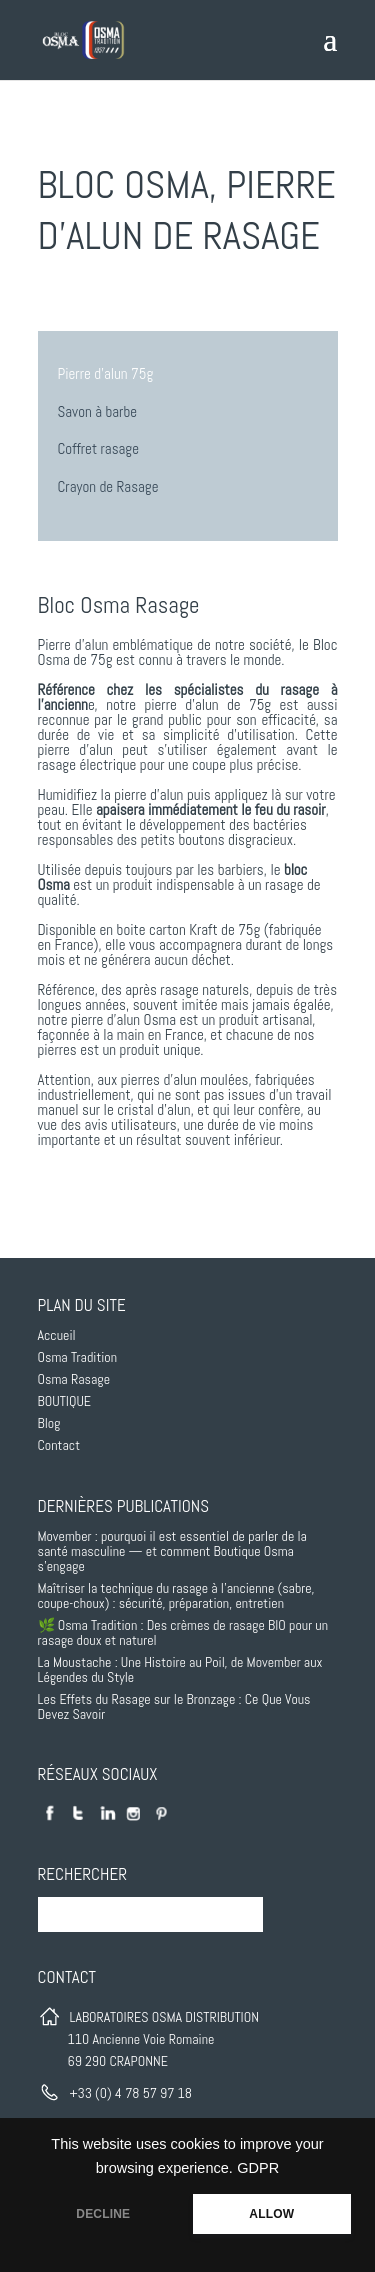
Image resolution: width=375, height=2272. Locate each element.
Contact (59, 1445)
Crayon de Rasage (108, 486)
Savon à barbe (98, 411)
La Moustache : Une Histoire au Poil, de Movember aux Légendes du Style (180, 1669)
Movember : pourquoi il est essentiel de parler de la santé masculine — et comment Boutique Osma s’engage (172, 1551)
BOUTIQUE (65, 1401)
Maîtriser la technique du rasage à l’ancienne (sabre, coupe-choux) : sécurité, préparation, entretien (176, 1595)
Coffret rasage (99, 448)
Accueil (57, 1335)
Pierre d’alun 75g (106, 373)
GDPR (258, 2168)
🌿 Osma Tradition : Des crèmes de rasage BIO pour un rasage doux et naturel (183, 1632)
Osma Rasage (74, 1379)
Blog (49, 1423)
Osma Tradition (78, 1357)
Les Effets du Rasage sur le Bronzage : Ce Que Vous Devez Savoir (174, 1706)
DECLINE (103, 2214)
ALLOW (271, 2214)
